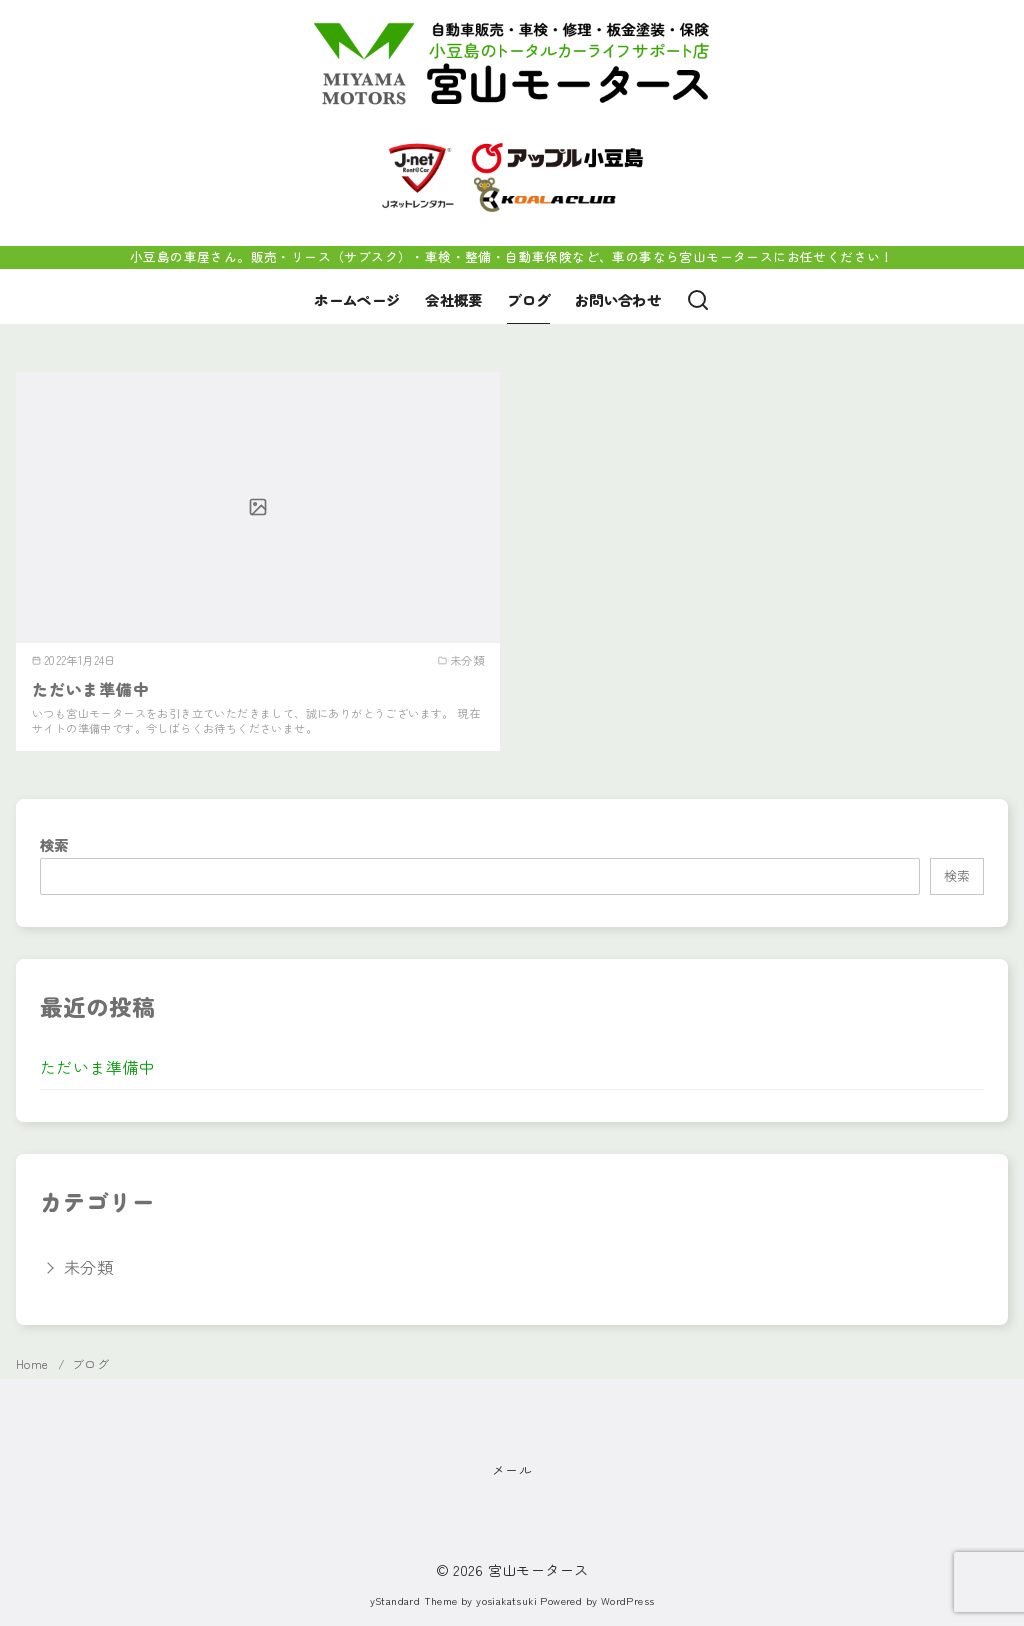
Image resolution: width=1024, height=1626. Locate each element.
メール (512, 1469)
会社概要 (454, 299)
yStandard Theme (414, 1600)
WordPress (628, 1600)
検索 (54, 844)
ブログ (528, 299)
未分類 (88, 1267)
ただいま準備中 (91, 689)
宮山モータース (538, 1569)
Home (34, 1363)
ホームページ (357, 299)
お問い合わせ (618, 299)
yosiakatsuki (506, 1600)
